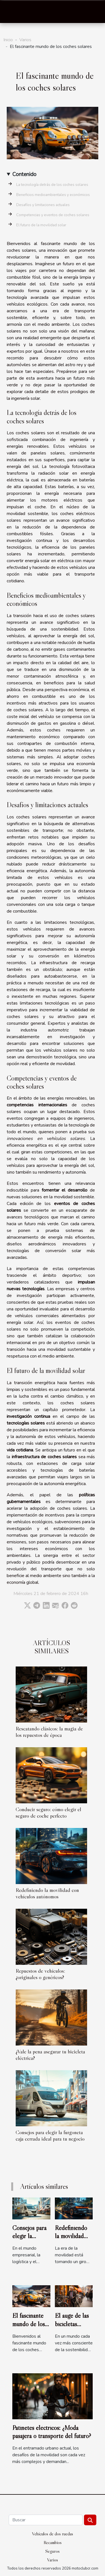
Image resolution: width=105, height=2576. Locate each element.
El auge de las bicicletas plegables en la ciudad (73, 2328)
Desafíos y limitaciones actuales (43, 204)
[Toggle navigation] (11, 11)
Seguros (52, 2551)
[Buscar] (46, 2520)
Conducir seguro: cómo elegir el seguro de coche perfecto (48, 1812)
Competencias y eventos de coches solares (52, 215)
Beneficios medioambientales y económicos (53, 194)
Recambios (53, 2542)
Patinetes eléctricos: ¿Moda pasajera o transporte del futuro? (51, 2432)
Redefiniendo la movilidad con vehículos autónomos (47, 1893)
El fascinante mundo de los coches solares (29, 2324)
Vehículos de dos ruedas (52, 2533)
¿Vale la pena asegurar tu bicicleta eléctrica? (50, 2054)
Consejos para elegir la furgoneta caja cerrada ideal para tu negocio (50, 2135)
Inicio (8, 40)
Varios (25, 40)
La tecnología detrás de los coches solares (52, 184)
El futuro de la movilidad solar (41, 225)
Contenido (24, 174)
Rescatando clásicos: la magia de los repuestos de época (49, 1731)
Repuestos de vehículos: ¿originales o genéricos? (40, 1974)
